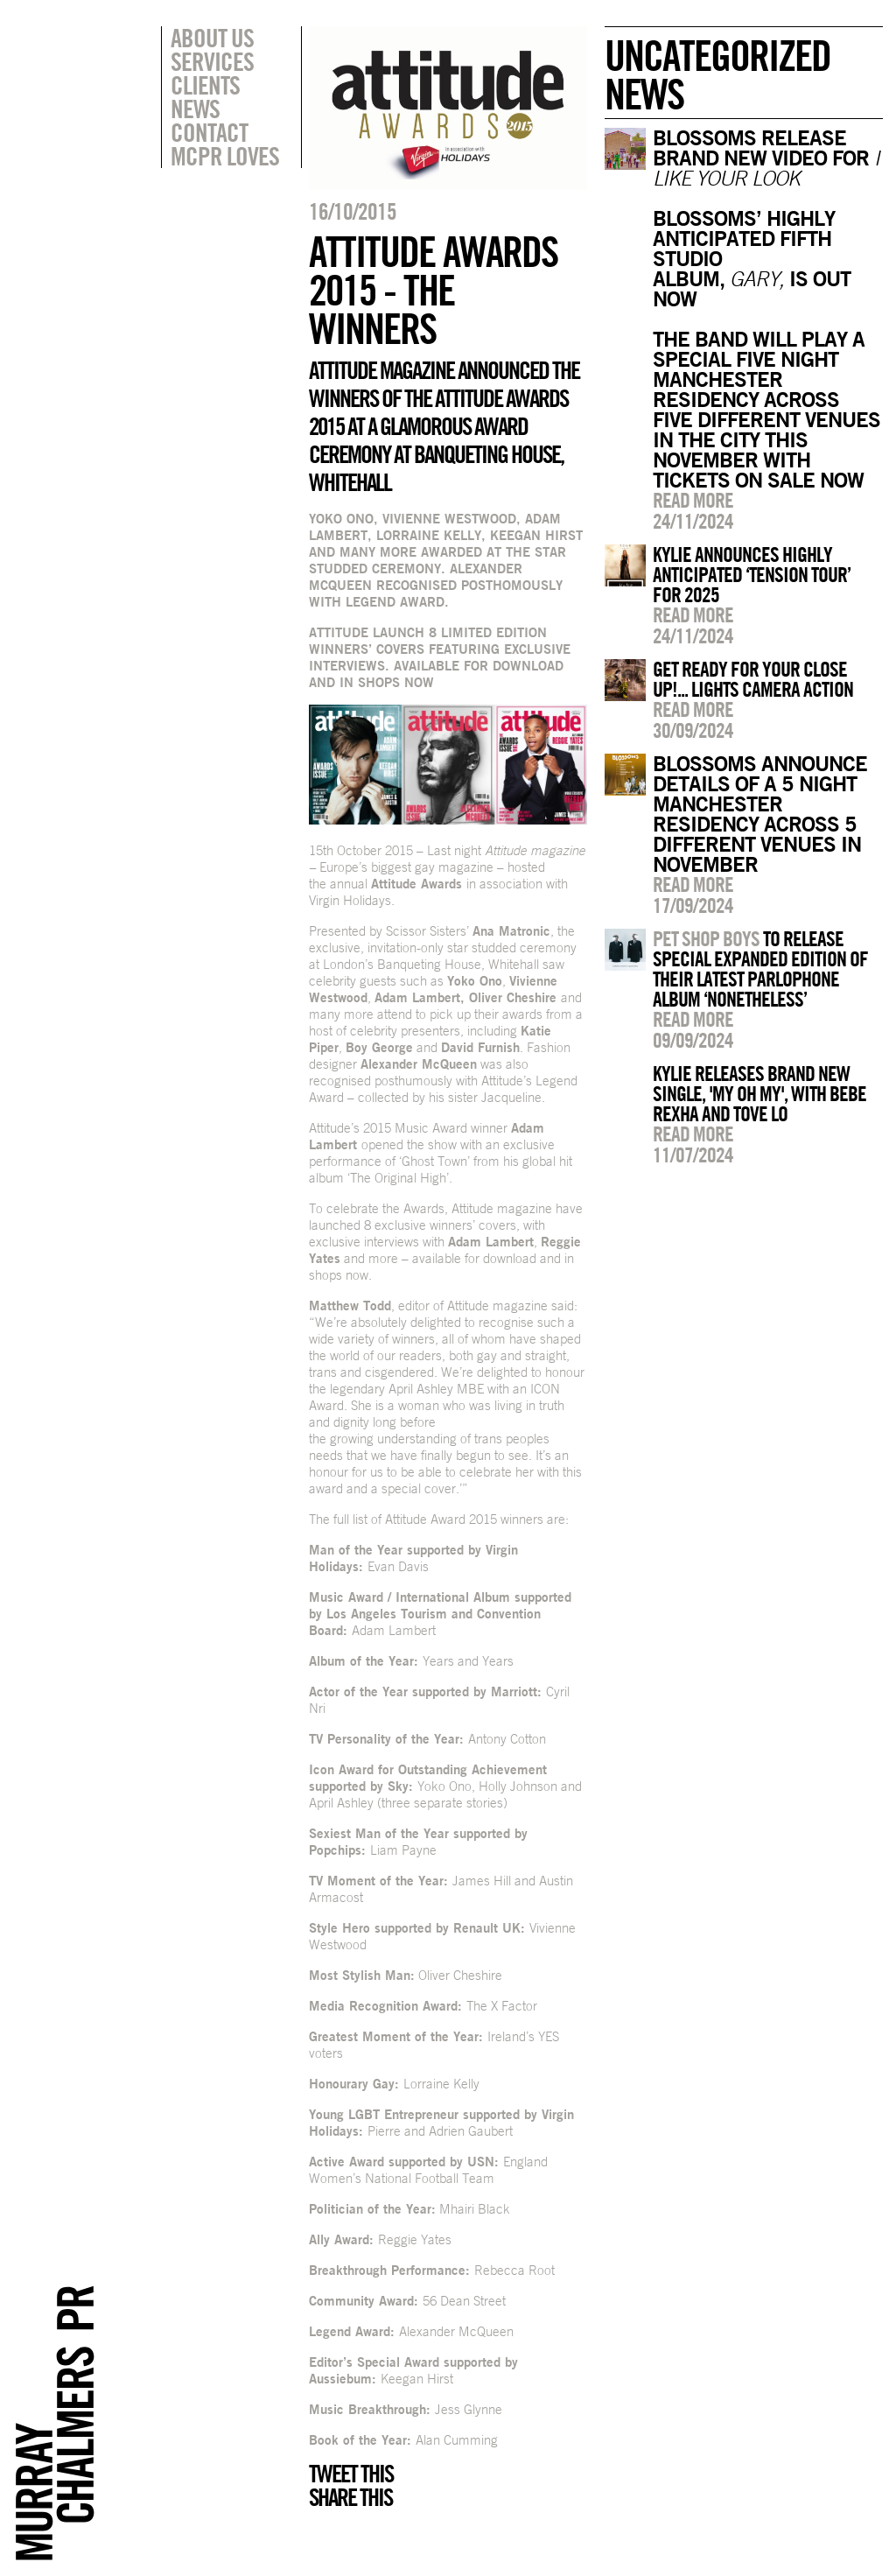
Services (212, 61)
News (195, 108)
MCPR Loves (225, 156)
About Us (212, 37)
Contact (209, 132)
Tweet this (351, 2473)
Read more (693, 500)
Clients (205, 85)
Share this (350, 2497)
